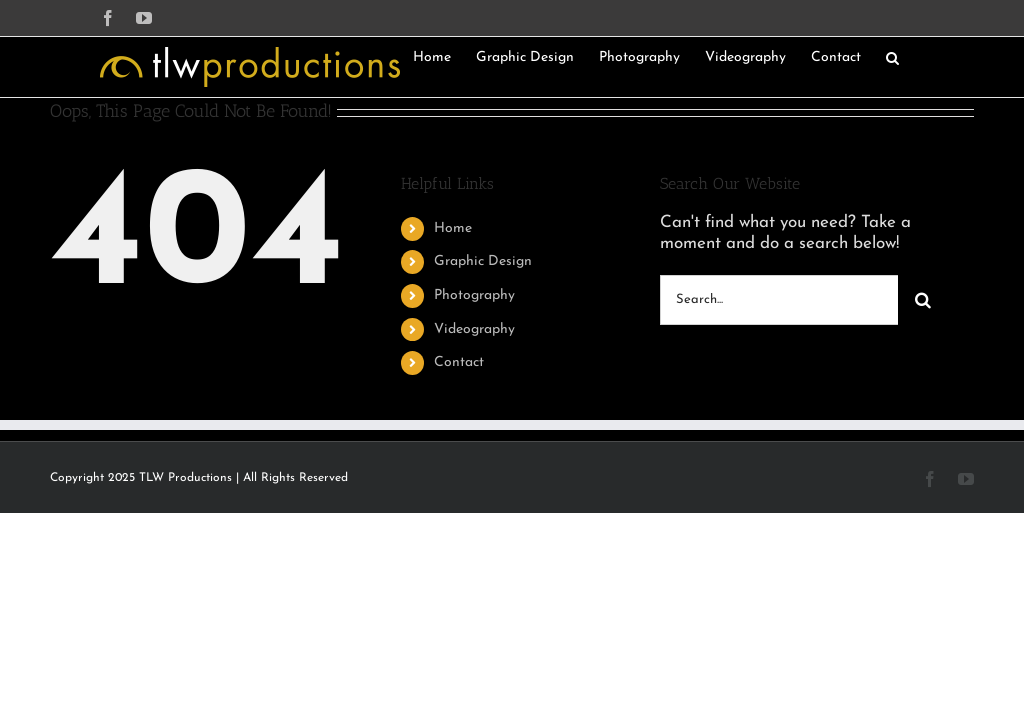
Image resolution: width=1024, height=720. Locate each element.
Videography (474, 329)
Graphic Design (483, 261)
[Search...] (779, 300)
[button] (892, 56)
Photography (474, 295)
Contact (459, 362)
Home (453, 228)
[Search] (923, 300)
